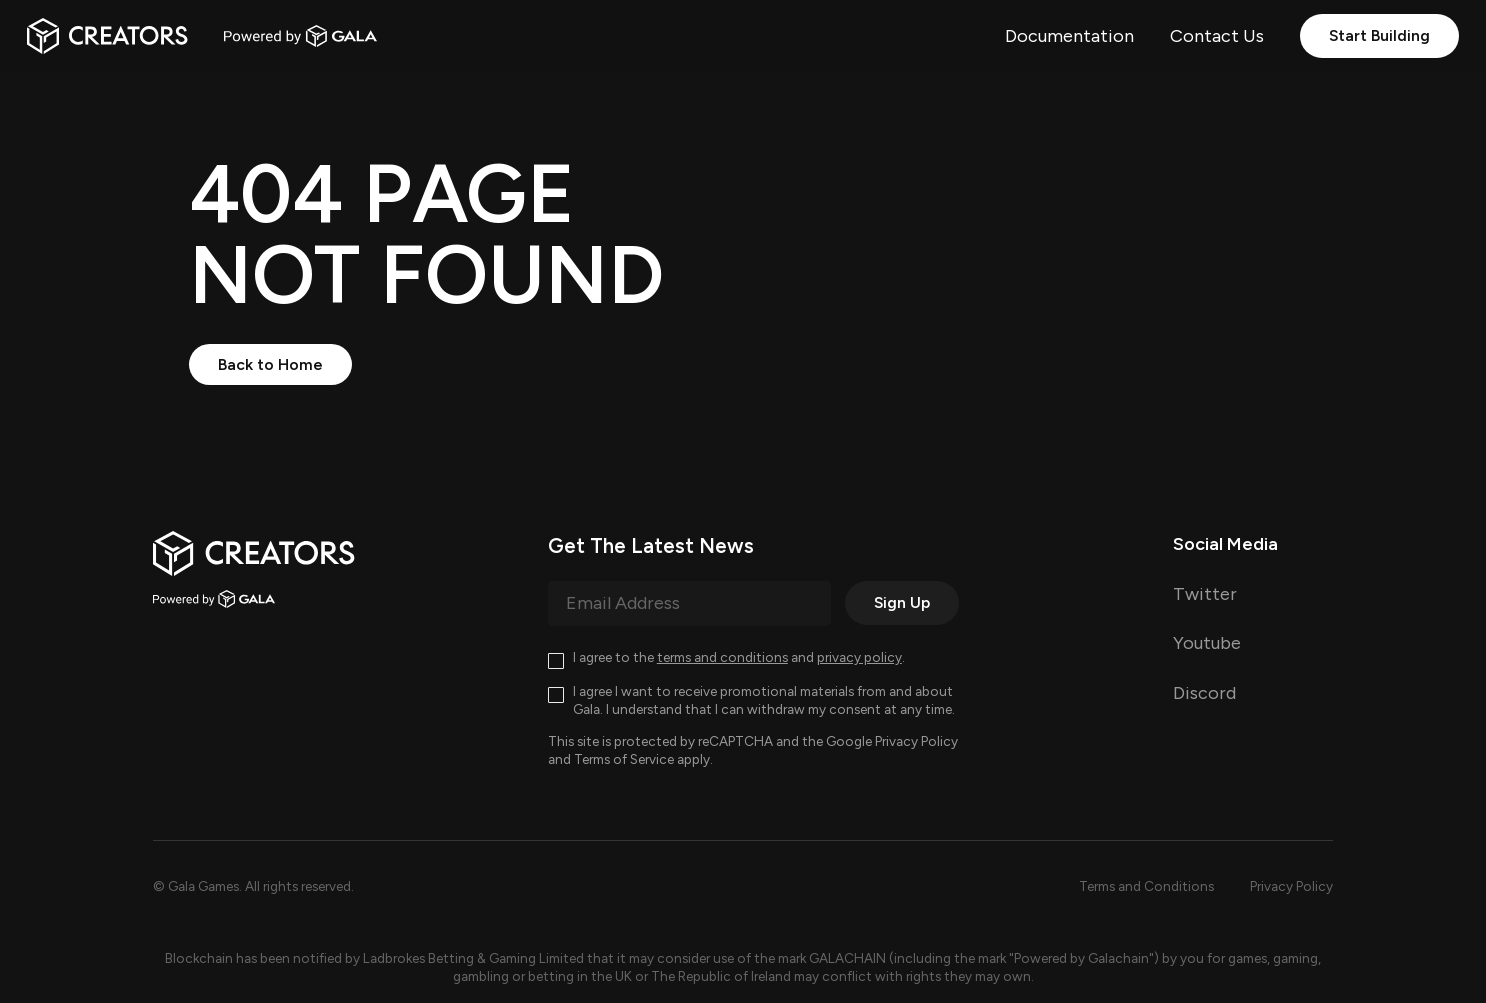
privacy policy (859, 657)
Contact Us (1217, 36)
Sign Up (902, 602)
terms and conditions (722, 657)
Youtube (1207, 643)
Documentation (1069, 36)
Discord (1204, 693)
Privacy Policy (916, 741)
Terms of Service (624, 759)
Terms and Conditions (1146, 886)
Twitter (1205, 594)
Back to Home (270, 364)
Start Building (1379, 35)
